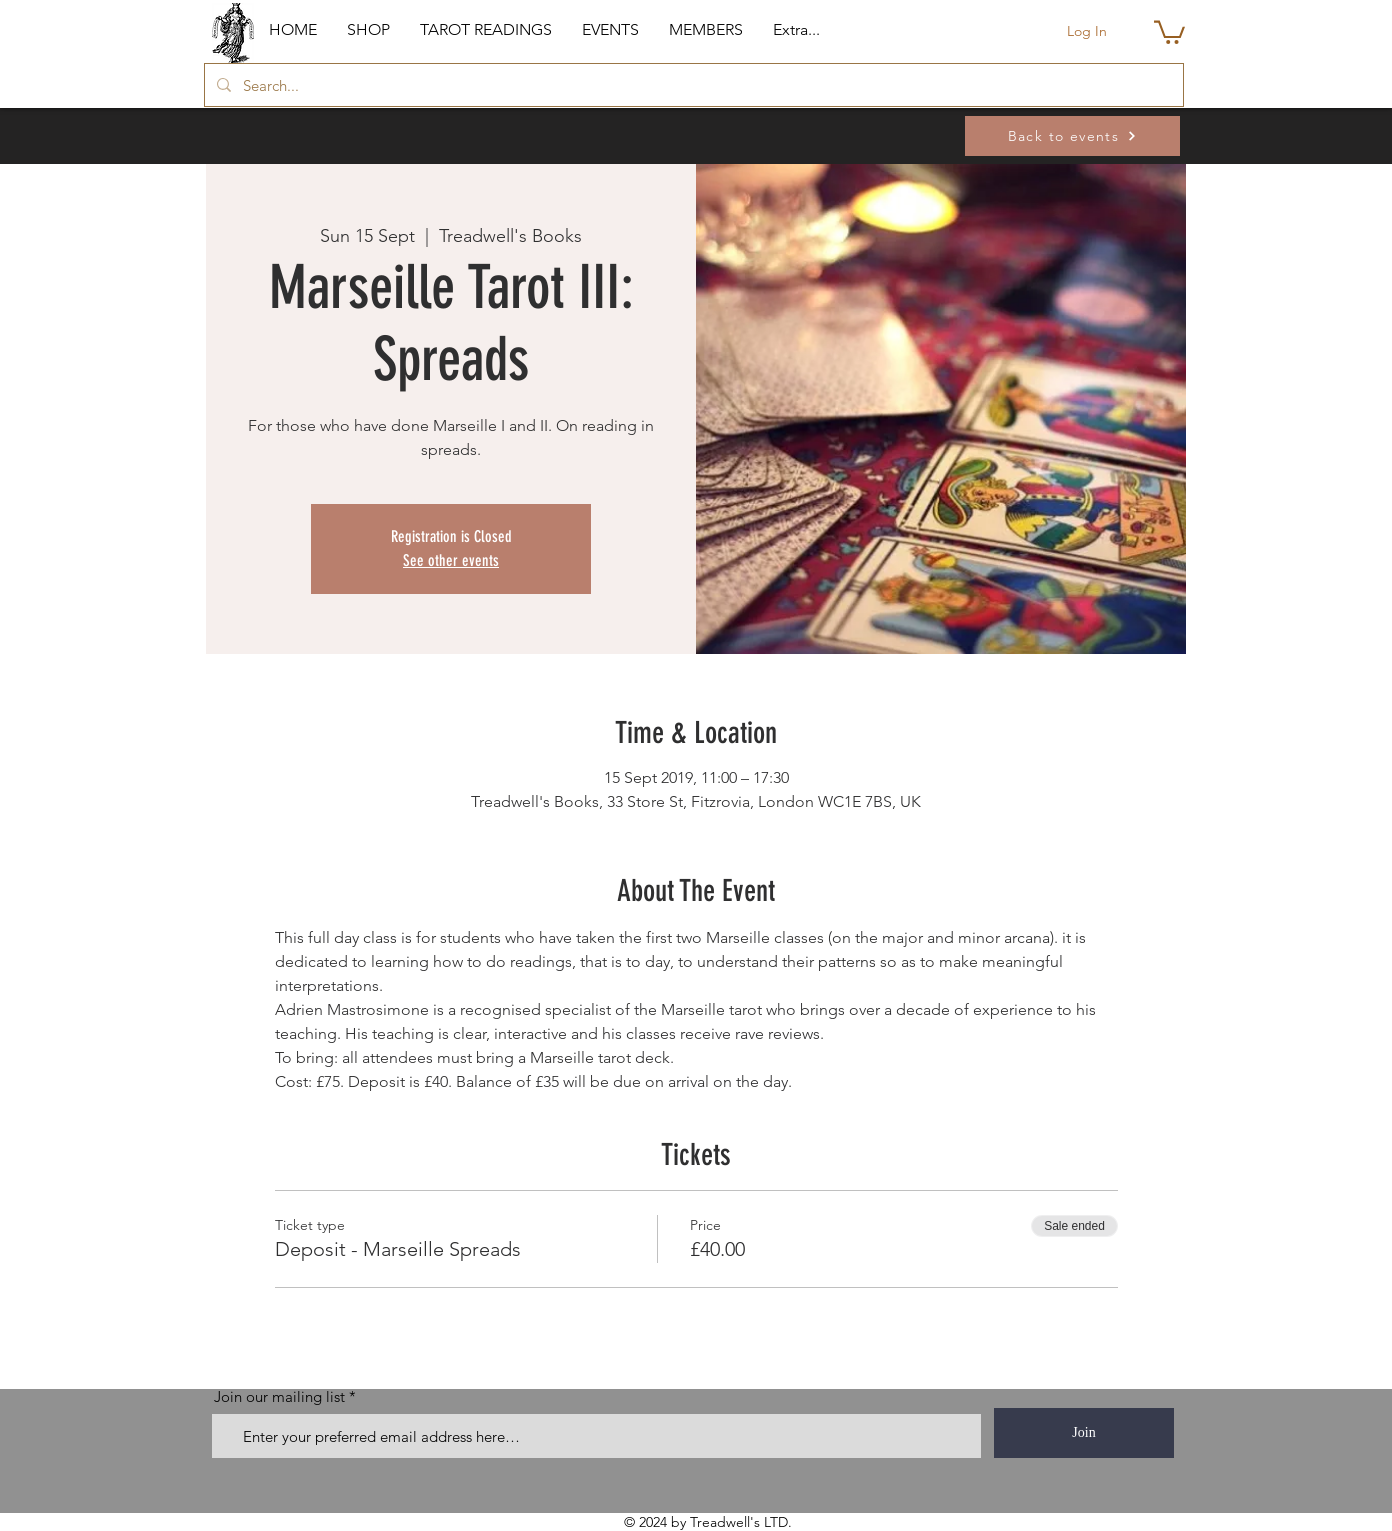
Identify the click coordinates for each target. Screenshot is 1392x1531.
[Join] (1084, 1433)
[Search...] (692, 85)
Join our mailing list (279, 1396)
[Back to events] (1072, 136)
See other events (451, 560)
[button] (368, 30)
